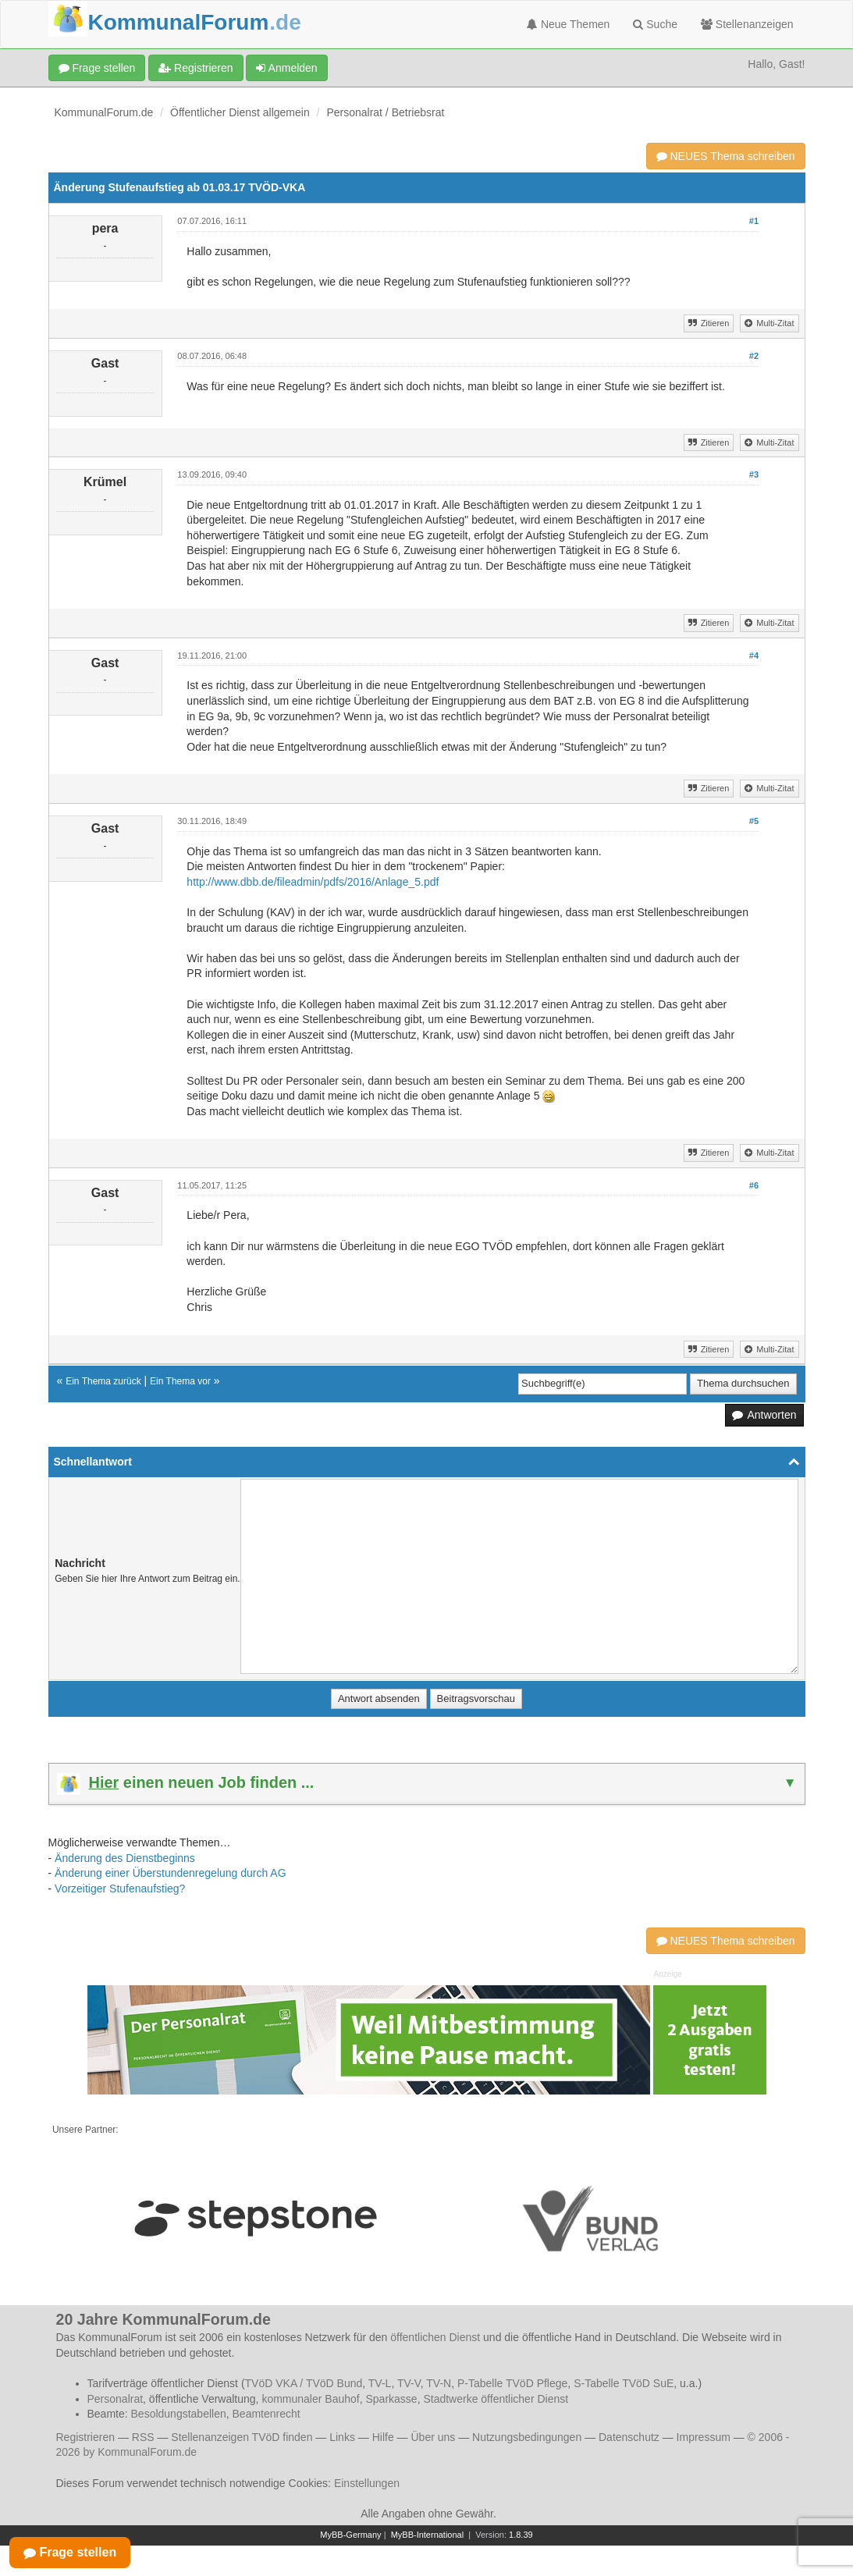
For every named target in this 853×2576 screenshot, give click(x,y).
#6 (754, 1185)
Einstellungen (367, 2483)
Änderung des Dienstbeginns (125, 1858)
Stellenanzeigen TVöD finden (241, 2437)
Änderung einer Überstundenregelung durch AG (170, 1873)
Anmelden (286, 68)
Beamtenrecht (266, 2413)
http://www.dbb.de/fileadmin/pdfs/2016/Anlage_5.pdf (313, 882)
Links (342, 2437)
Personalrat (115, 2399)
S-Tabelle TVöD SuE (624, 2383)
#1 (754, 221)
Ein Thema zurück (103, 1381)
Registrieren (195, 68)
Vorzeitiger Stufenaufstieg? (120, 1888)
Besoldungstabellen (178, 2413)
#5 (754, 821)
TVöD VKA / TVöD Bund (304, 2383)
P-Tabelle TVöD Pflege (512, 2383)
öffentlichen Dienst (435, 2337)
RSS (143, 2437)
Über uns (433, 2437)
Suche (655, 24)
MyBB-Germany (350, 2534)
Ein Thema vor (180, 1381)
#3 (754, 474)
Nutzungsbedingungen (526, 2437)
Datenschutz (629, 2437)
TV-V (409, 2383)
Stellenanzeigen (747, 24)
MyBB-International (427, 2534)
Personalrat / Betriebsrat (385, 112)
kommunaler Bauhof (310, 2399)
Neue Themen (568, 24)
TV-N (438, 2383)
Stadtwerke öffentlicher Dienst (495, 2399)
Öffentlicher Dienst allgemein (240, 112)
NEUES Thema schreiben (725, 156)
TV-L (380, 2383)
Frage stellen (97, 68)
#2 (754, 356)
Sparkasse (391, 2399)
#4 (754, 655)
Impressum (703, 2437)
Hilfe (383, 2437)
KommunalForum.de (104, 112)
